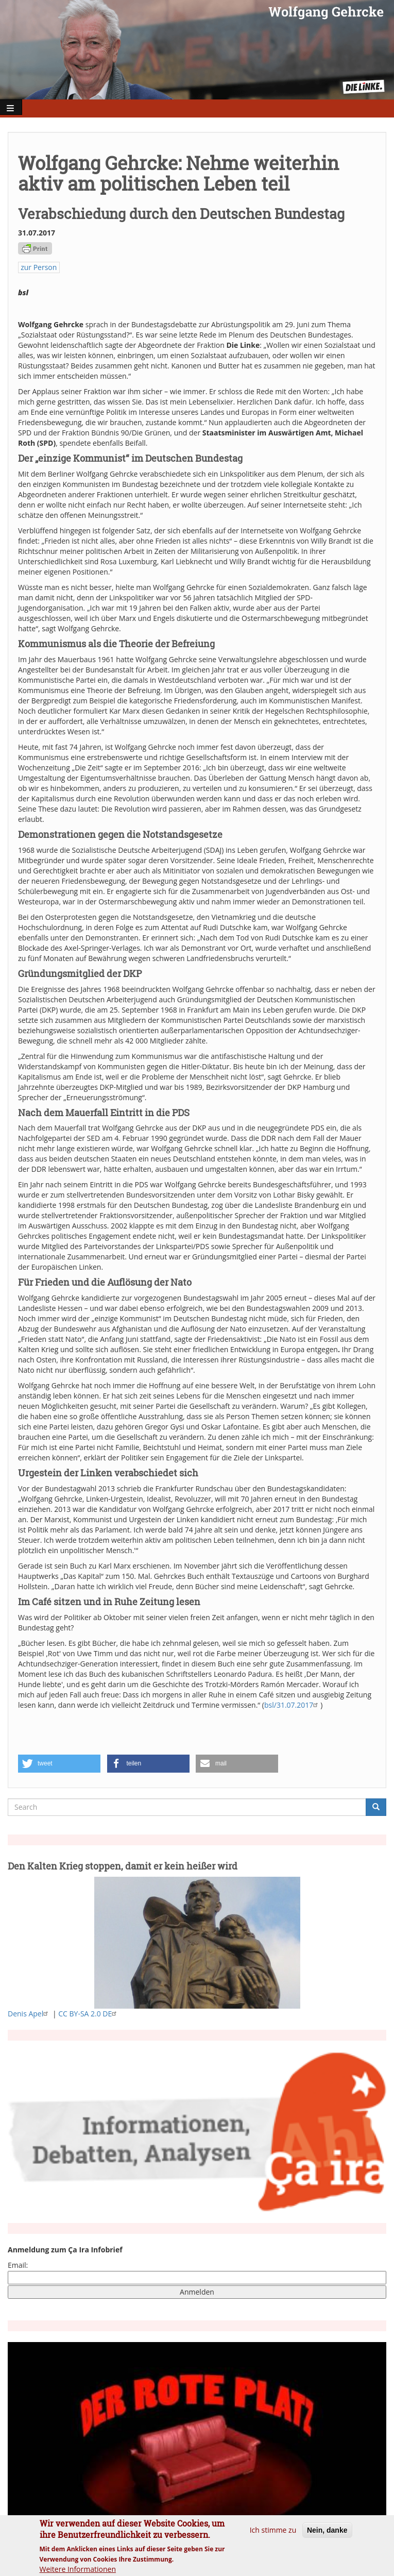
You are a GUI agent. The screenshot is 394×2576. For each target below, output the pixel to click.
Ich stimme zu (273, 2534)
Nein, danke (327, 2534)
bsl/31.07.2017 (292, 1705)
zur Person (39, 267)
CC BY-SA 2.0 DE (88, 2013)
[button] (59, 1764)
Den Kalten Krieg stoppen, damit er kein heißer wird (122, 1866)
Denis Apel (29, 2013)
